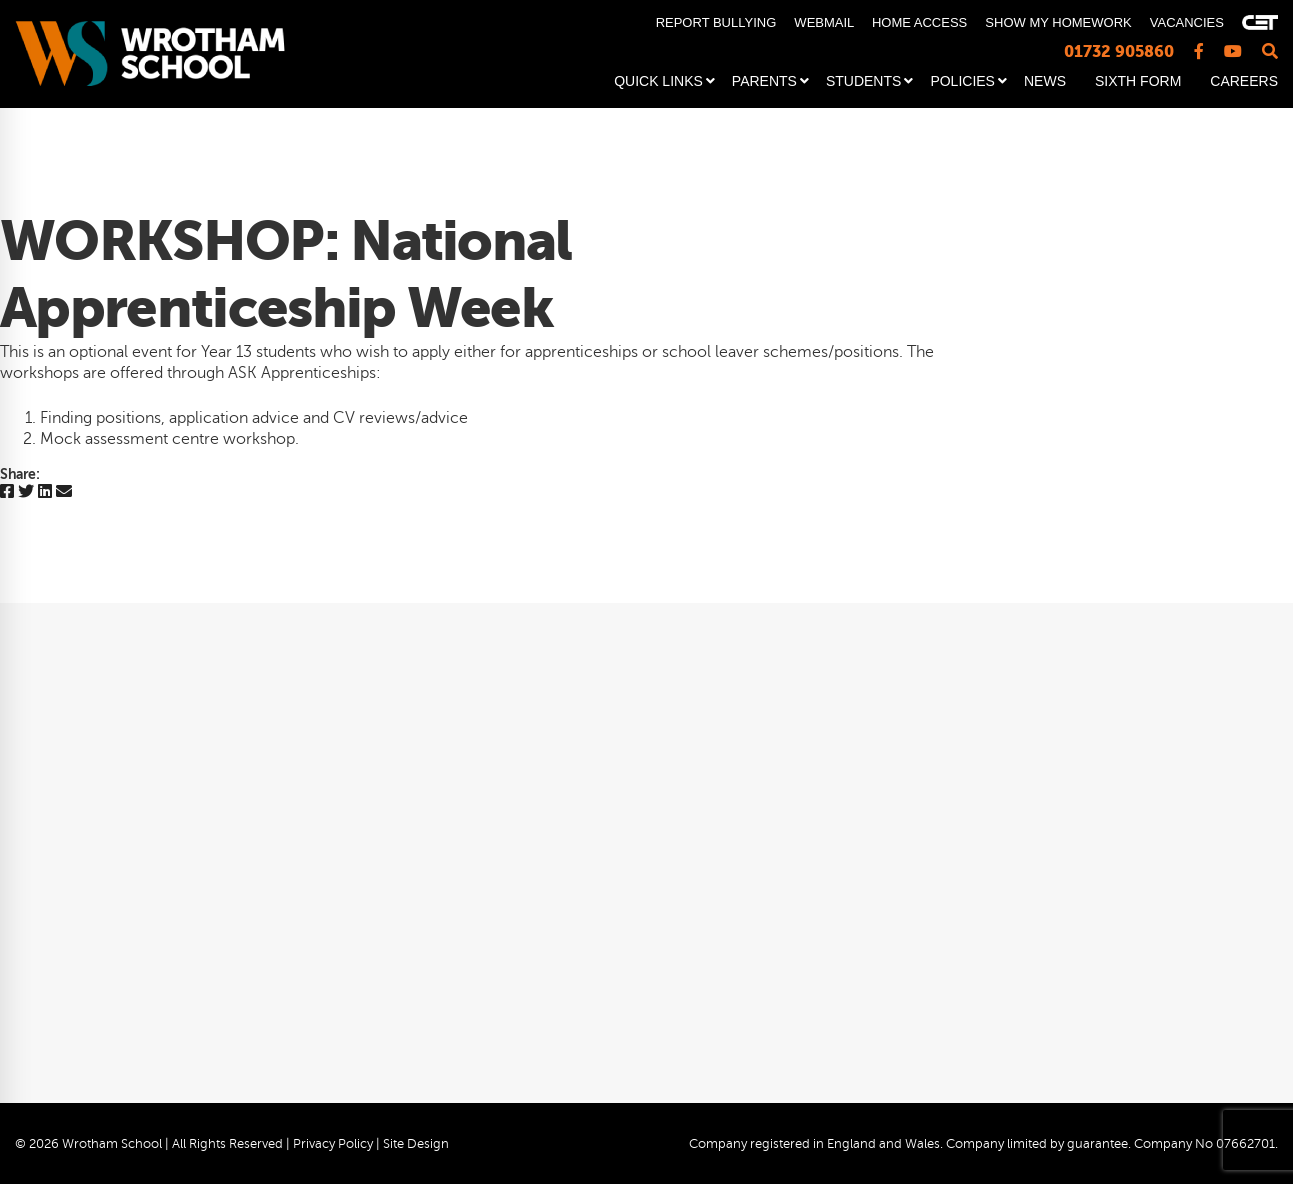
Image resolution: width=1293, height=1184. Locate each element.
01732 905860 (1119, 51)
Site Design (416, 1144)
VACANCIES (1187, 22)
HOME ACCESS (919, 22)
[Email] (64, 492)
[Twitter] (26, 492)
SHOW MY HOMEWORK (1058, 22)
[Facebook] (7, 492)
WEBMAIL (823, 22)
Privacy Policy (333, 1144)
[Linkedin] (45, 492)
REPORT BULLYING (716, 22)
